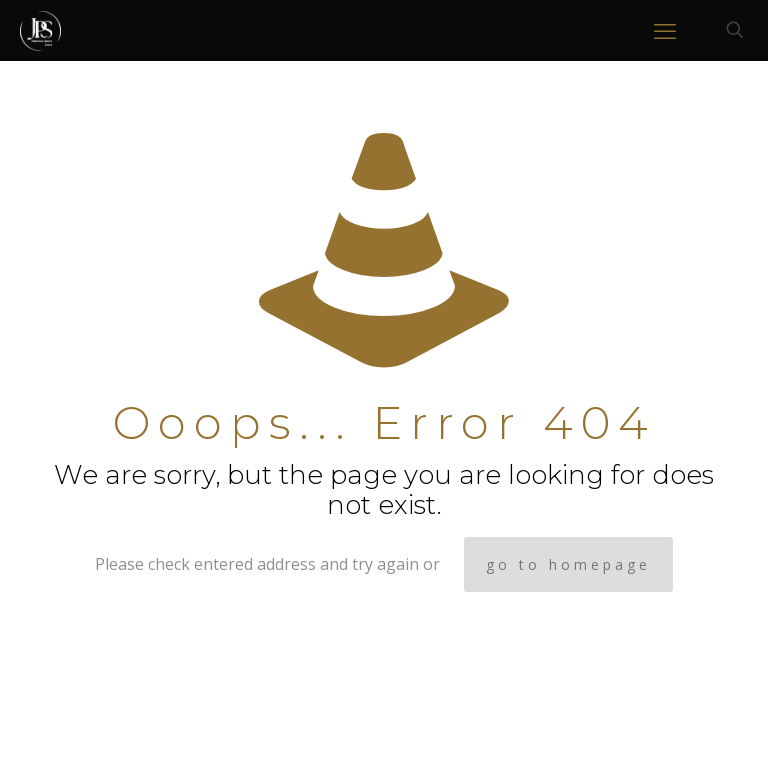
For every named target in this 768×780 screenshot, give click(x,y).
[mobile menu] (665, 30)
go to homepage (568, 564)
